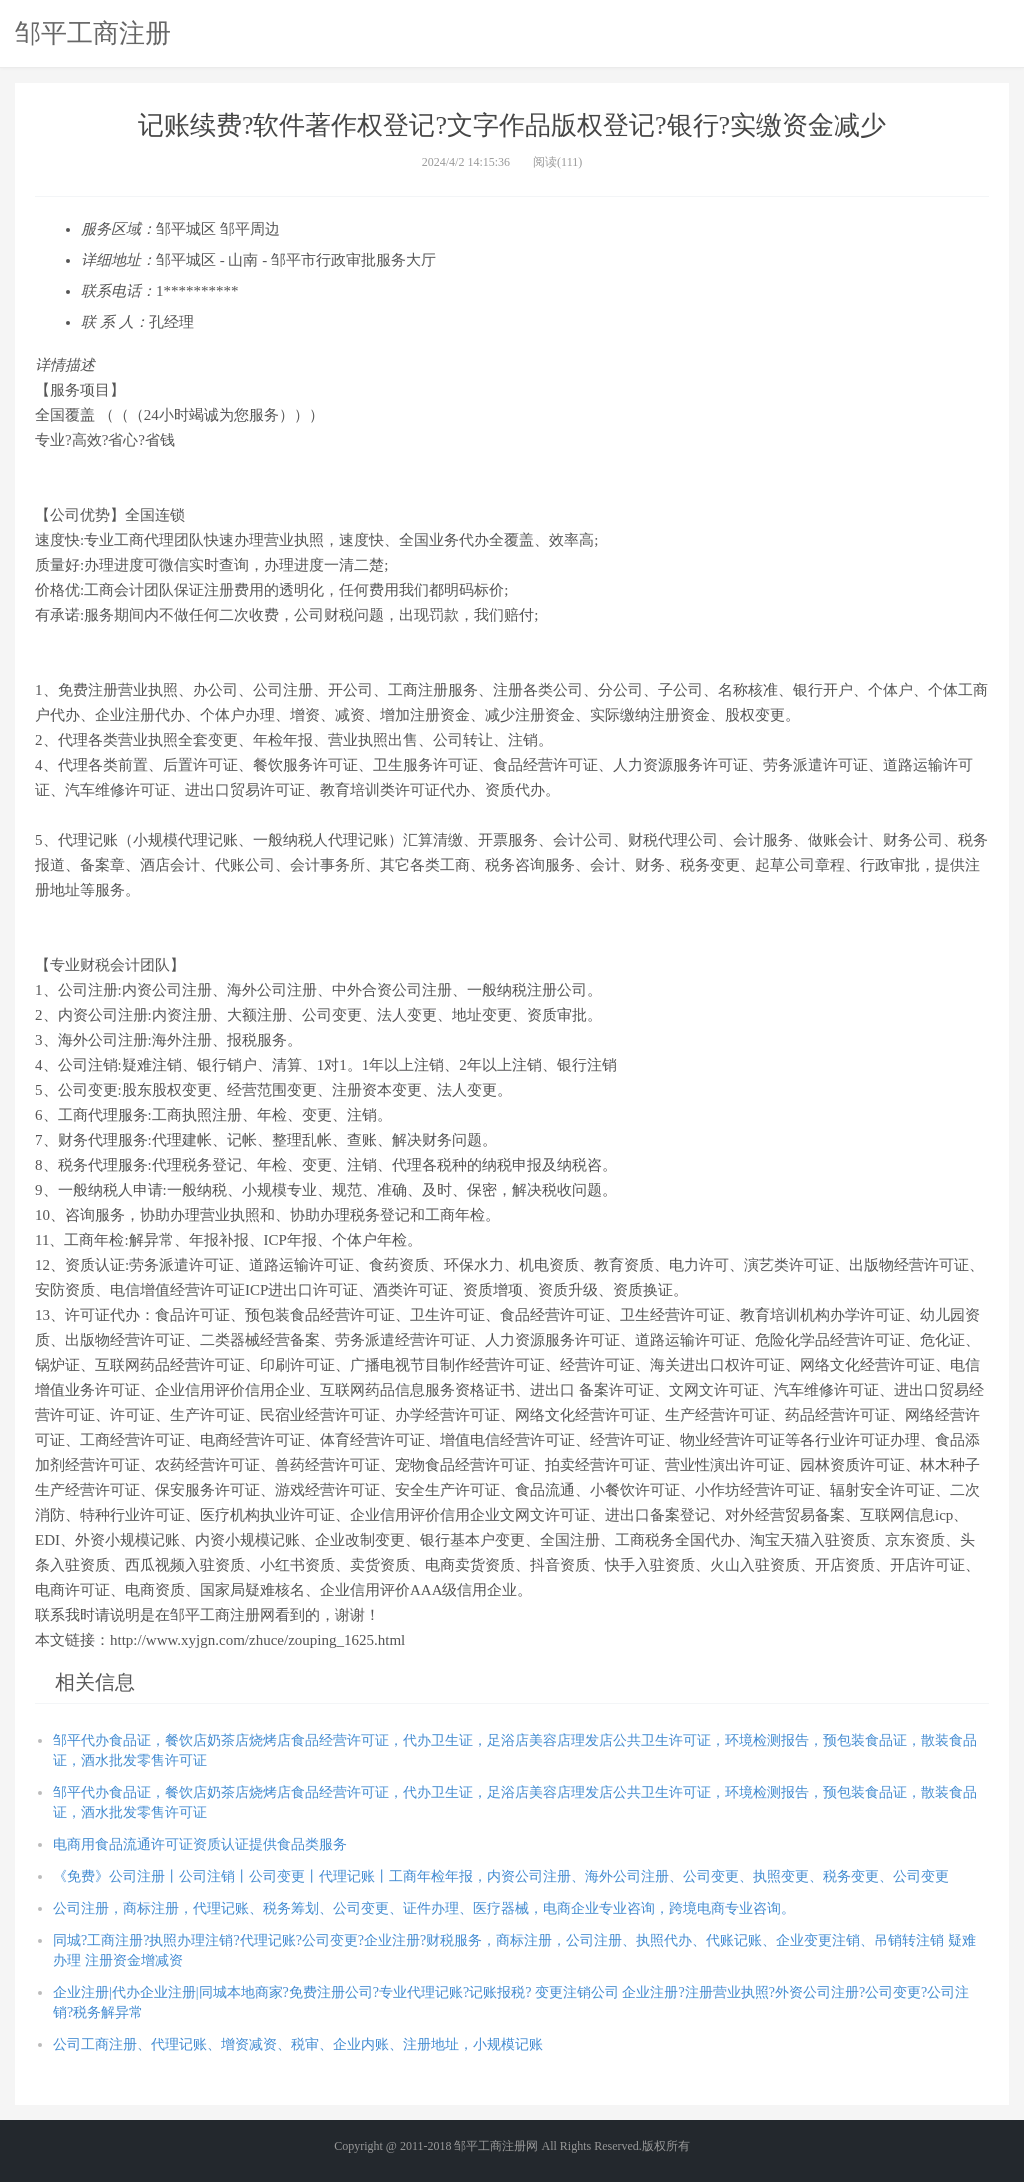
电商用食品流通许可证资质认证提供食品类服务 (200, 1844)
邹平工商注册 (93, 33)
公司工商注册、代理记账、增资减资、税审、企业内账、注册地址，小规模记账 (298, 2044)
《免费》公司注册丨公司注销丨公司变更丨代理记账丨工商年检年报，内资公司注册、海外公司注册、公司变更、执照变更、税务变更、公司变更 (501, 1876)
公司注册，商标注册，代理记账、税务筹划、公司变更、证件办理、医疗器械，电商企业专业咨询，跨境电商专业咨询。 (424, 1908)
